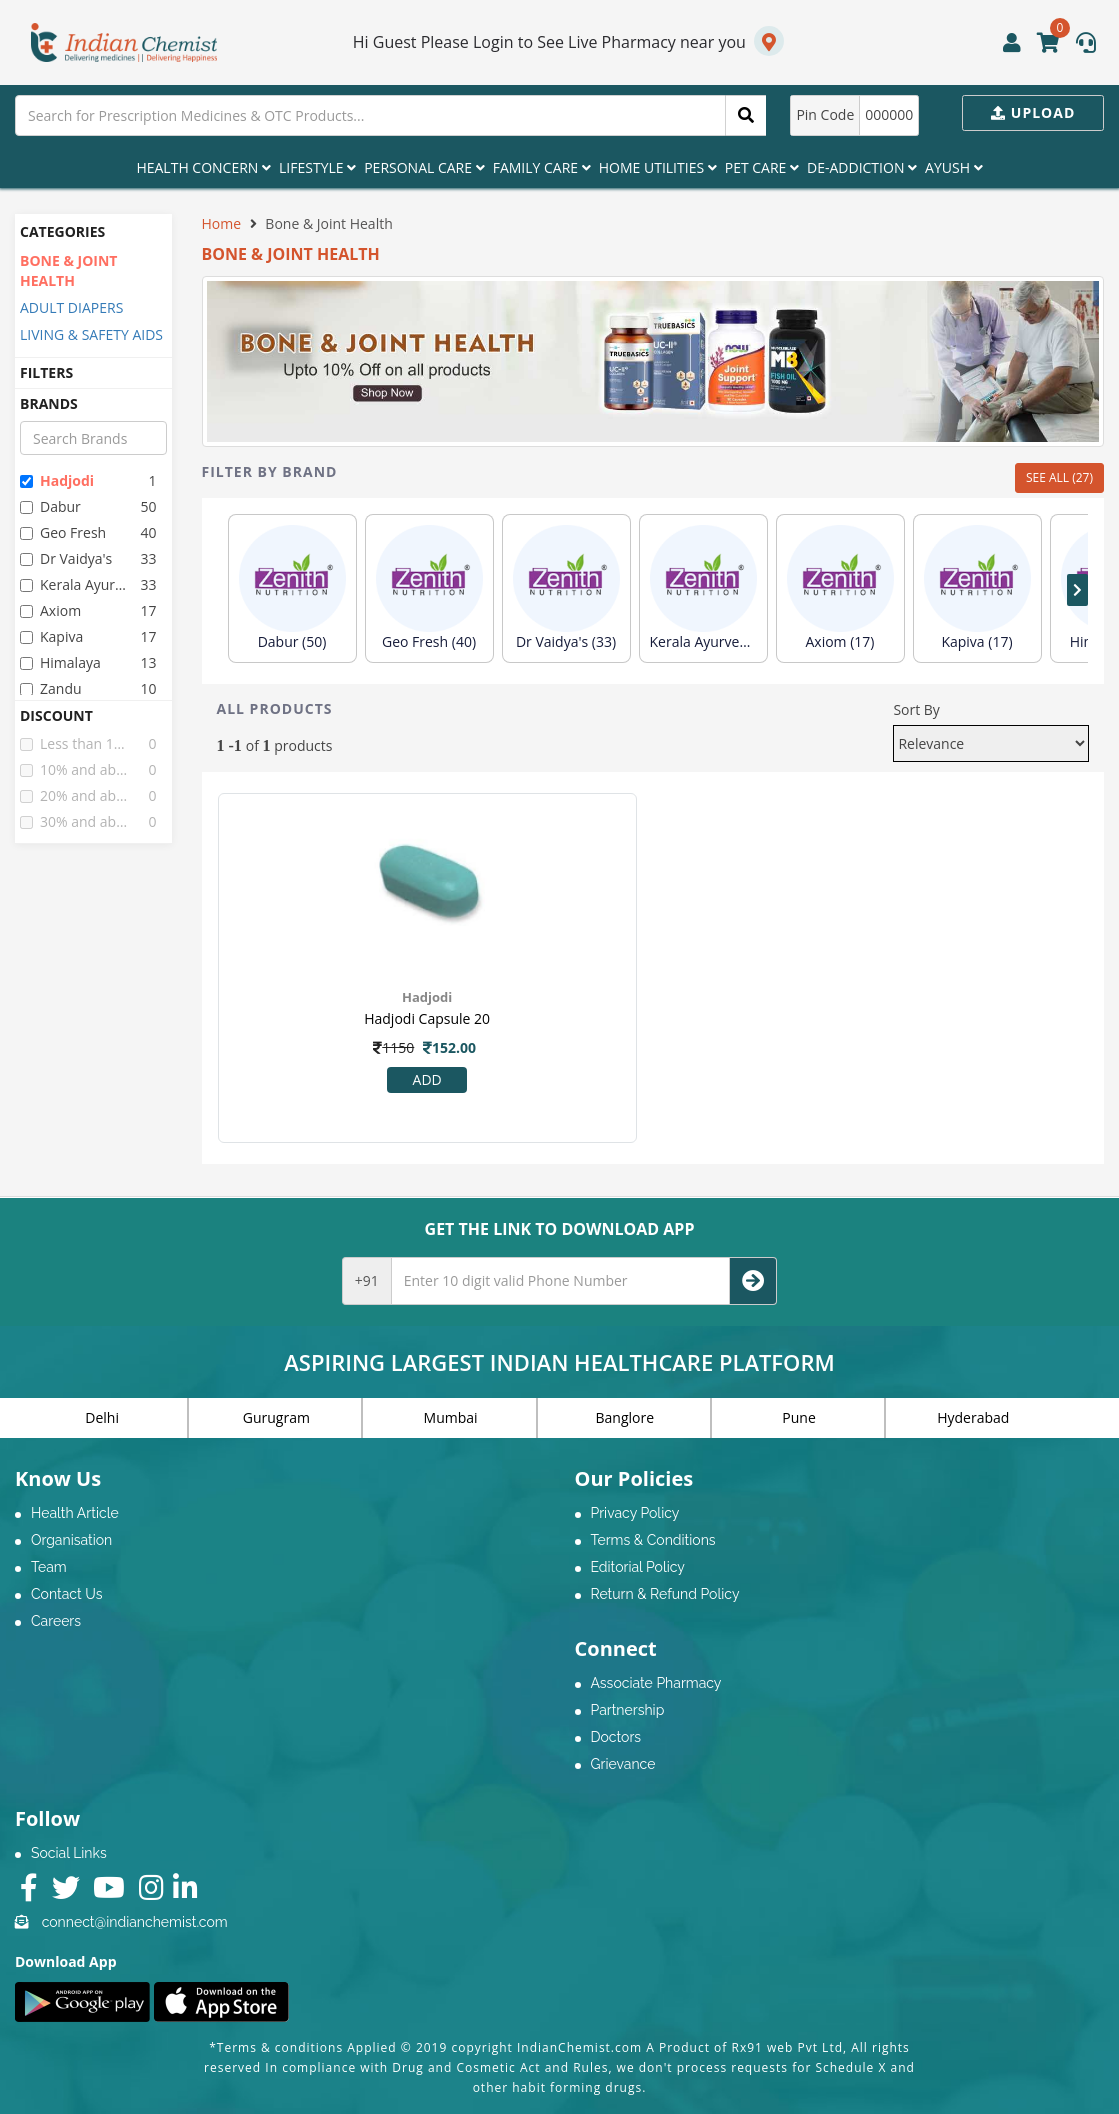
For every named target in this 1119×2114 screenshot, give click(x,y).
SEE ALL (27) (1059, 477)
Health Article (75, 1513)
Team (49, 1567)
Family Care (542, 167)
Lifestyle (317, 167)
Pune (798, 1417)
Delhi (102, 1417)
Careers (56, 1621)
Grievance (623, 1764)
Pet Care (762, 167)
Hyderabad (973, 1417)
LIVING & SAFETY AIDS (91, 334)
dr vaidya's (66, 558)
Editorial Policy (638, 1567)
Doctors (616, 1737)
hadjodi (57, 480)
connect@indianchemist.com (135, 1922)
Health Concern (203, 167)
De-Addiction (862, 167)
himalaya (60, 662)
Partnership (628, 1710)
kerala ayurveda (75, 584)
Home (222, 223)
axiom (50, 610)
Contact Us (66, 1594)
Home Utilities (658, 167)
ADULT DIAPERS (71, 307)
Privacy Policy (635, 1513)
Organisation (71, 1540)
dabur (50, 506)
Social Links (69, 1853)
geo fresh (63, 532)
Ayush (954, 167)
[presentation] (1077, 590)
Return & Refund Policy (665, 1594)
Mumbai (451, 1417)
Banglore (625, 1417)
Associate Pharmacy (656, 1683)
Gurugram (276, 1417)
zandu (51, 688)
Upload (1033, 112)
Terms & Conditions (653, 1540)
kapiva (51, 636)
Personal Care (424, 167)
